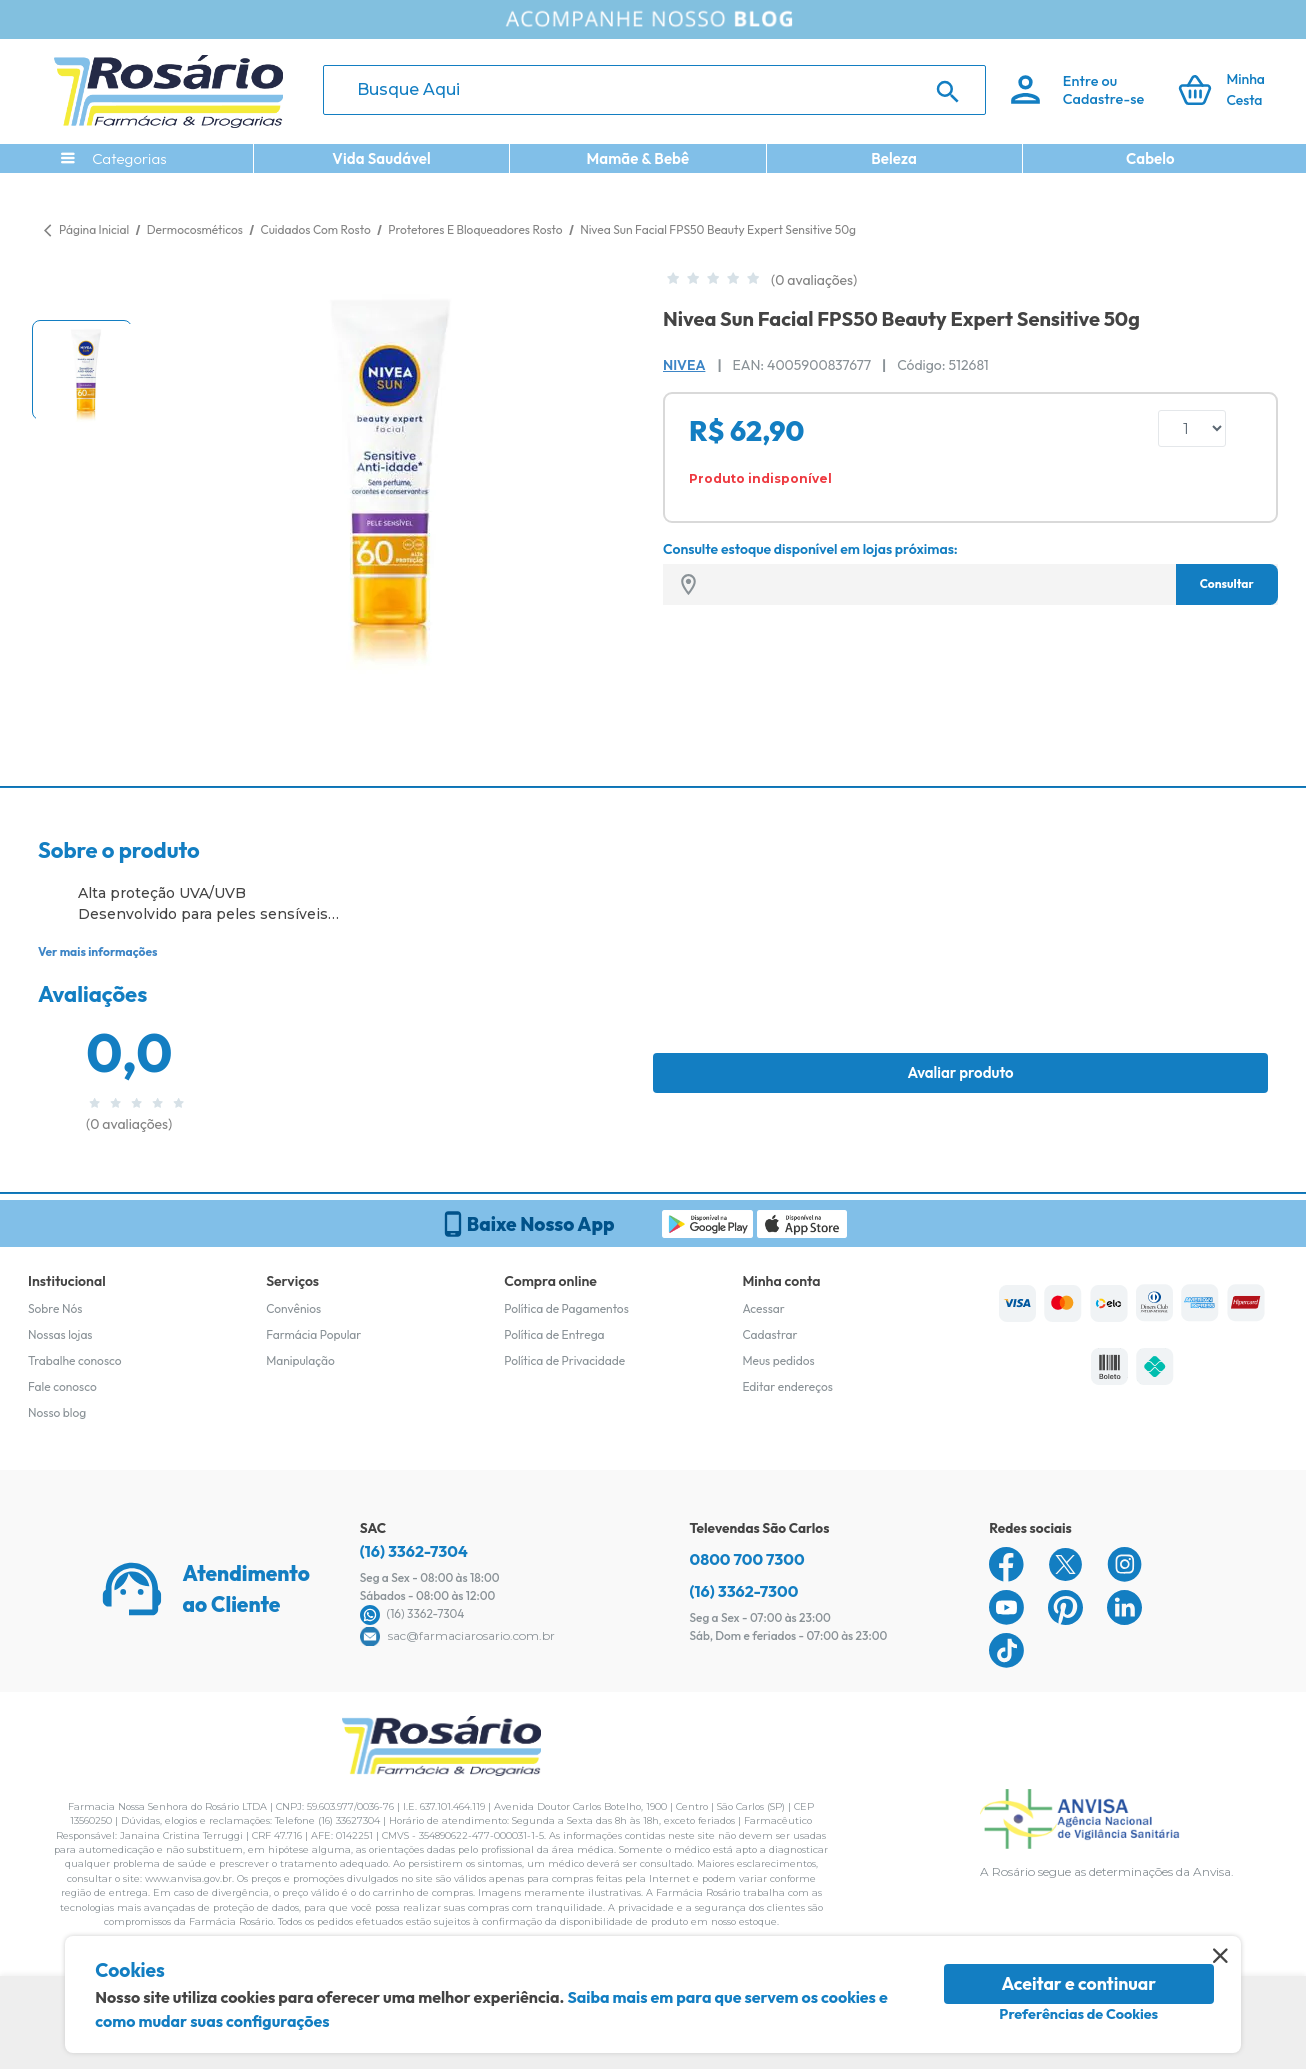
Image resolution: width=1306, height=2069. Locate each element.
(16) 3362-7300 (744, 1591)
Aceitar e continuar (1078, 1983)
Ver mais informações (97, 951)
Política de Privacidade (564, 1360)
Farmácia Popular (313, 1334)
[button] (82, 370)
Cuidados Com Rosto (316, 229)
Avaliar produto (960, 1072)
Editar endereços (787, 1386)
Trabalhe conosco (75, 1360)
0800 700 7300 (747, 1559)
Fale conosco (62, 1386)
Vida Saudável (381, 158)
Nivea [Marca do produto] (684, 365)
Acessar (763, 1308)
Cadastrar (769, 1334)
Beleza (894, 158)
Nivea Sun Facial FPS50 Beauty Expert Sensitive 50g (718, 229)
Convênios (293, 1308)
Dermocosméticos (196, 229)
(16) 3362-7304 (414, 1551)
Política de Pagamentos (566, 1308)
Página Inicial (94, 229)
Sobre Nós (55, 1308)
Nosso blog (57, 1412)
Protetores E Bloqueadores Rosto (476, 229)
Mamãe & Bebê (637, 158)
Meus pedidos (778, 1360)
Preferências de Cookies (1078, 2014)
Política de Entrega (554, 1334)
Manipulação (300, 1360)
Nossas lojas (60, 1334)
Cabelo (1150, 158)
